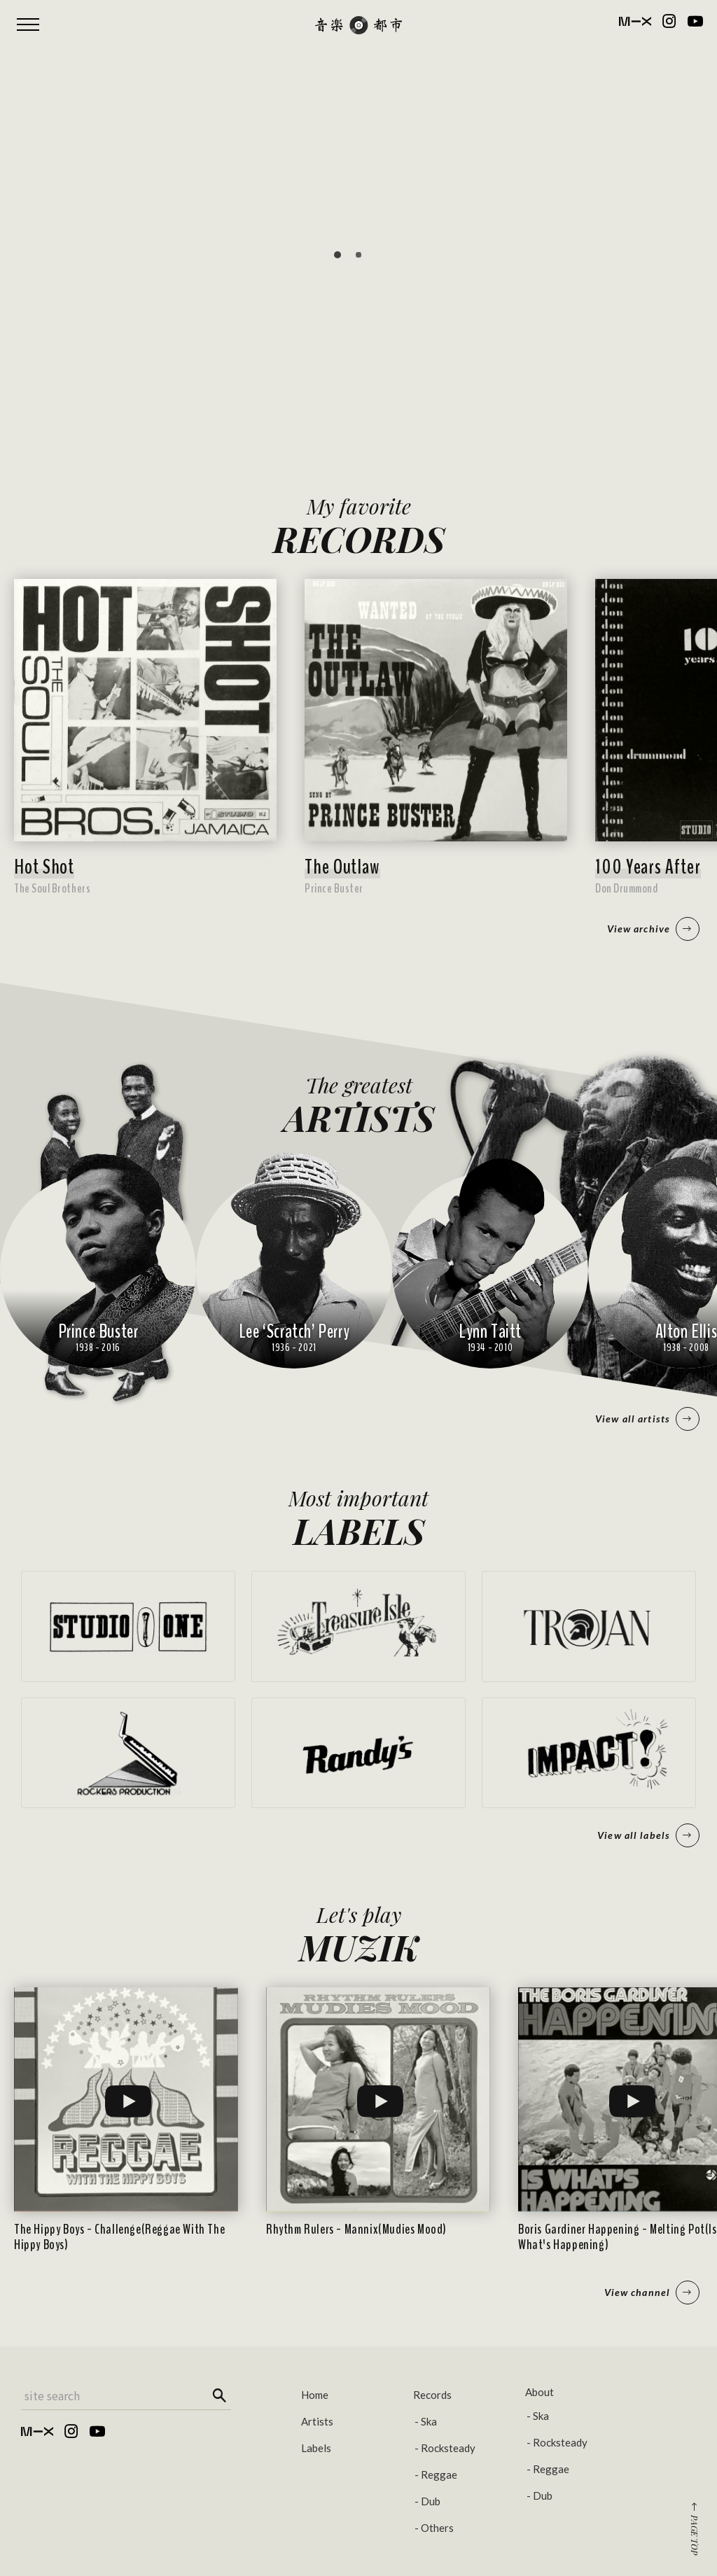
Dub (430, 2501)
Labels (316, 2448)
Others (437, 2527)
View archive (653, 929)
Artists (317, 2421)
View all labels (648, 1835)
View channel (651, 2292)
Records (432, 2394)
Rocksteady (448, 2448)
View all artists (647, 1419)
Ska (429, 2421)
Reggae (439, 2474)
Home (314, 2394)
